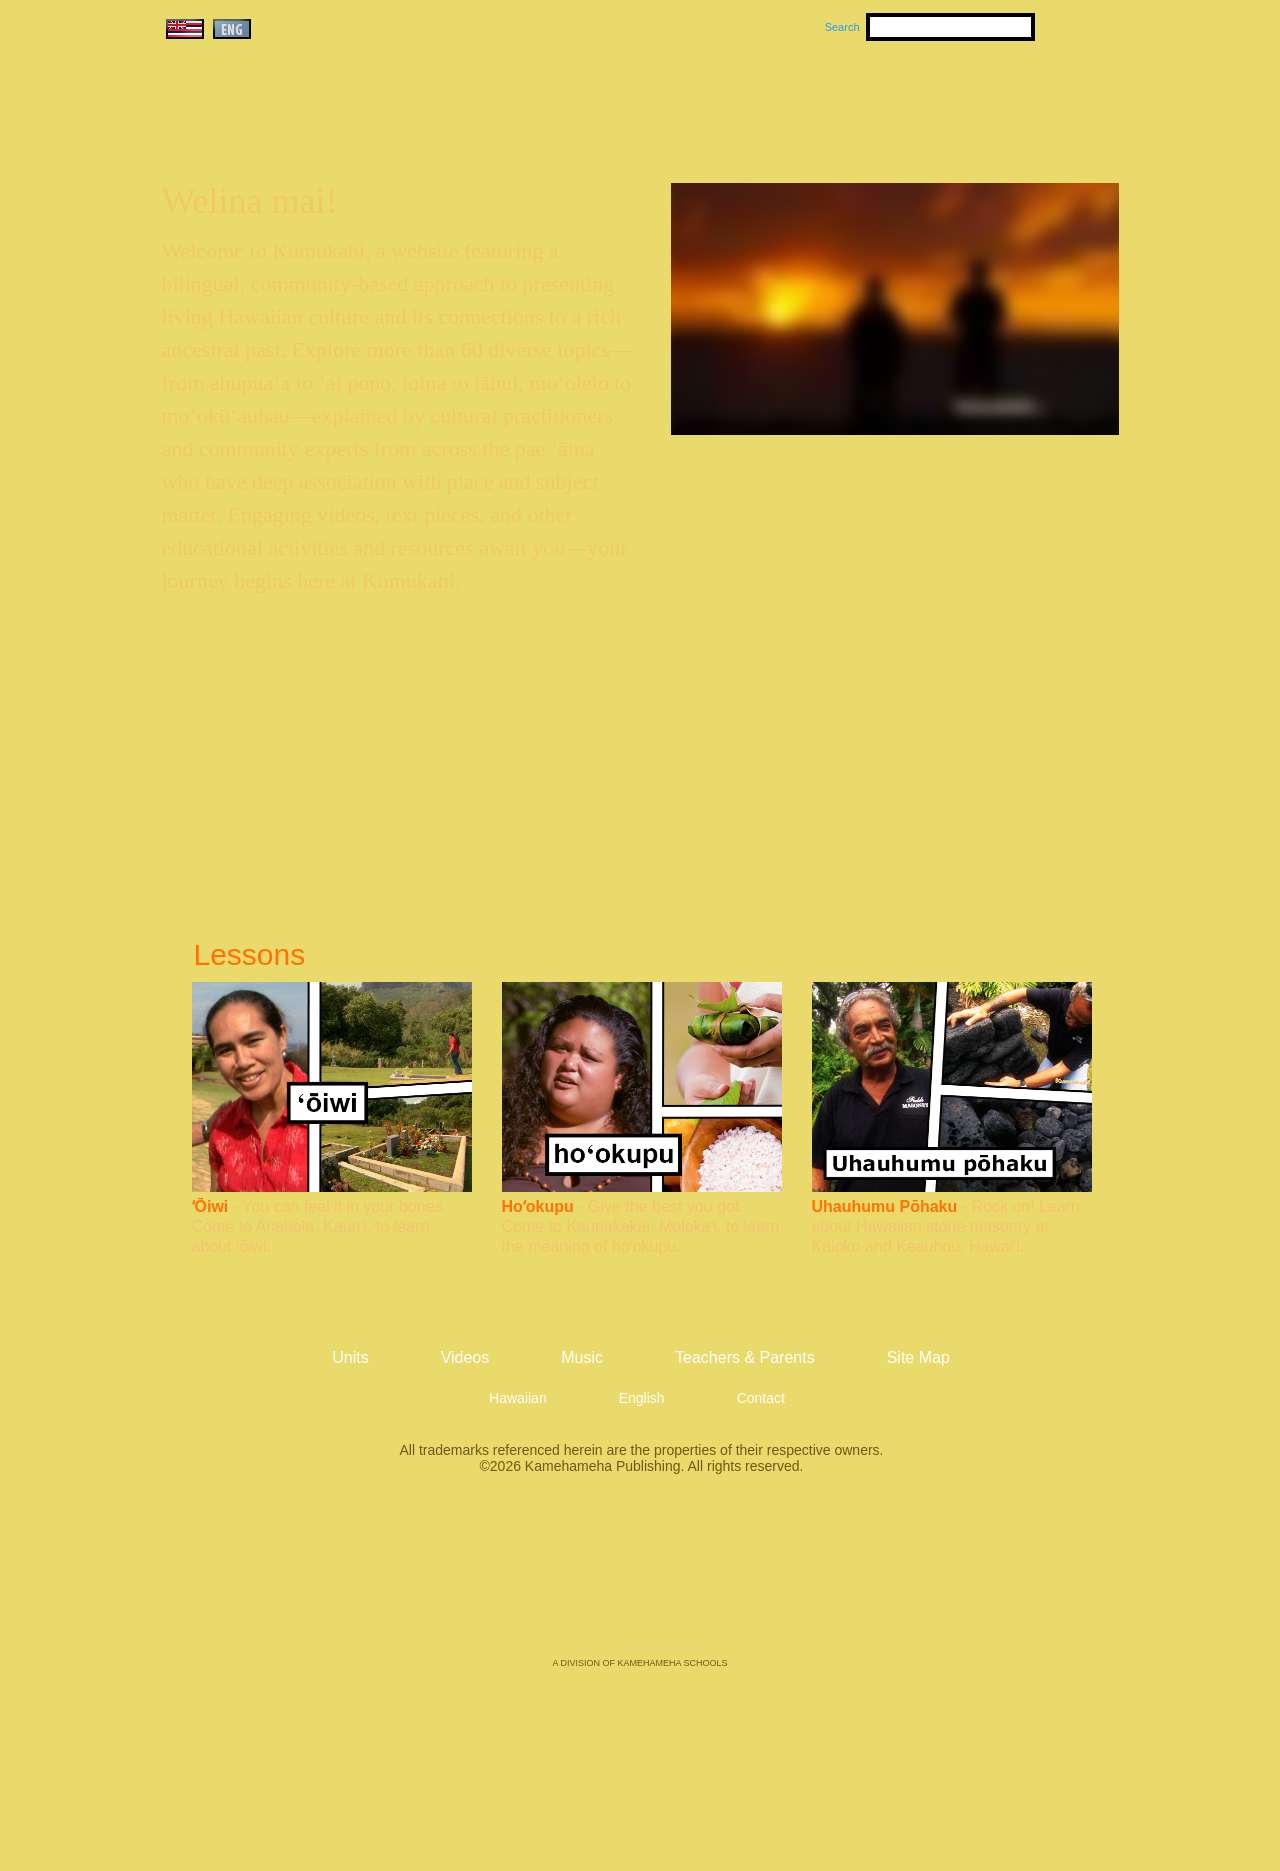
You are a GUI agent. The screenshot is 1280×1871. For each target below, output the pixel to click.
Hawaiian (518, 1398)
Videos (830, 101)
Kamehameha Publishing (640, 1580)
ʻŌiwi (210, 1206)
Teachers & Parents (997, 101)
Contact (761, 1398)
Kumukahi (333, 127)
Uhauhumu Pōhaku (885, 1206)
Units (611, 101)
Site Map (918, 1357)
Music (736, 101)
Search (842, 27)
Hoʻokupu (538, 1206)
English (642, 1398)
